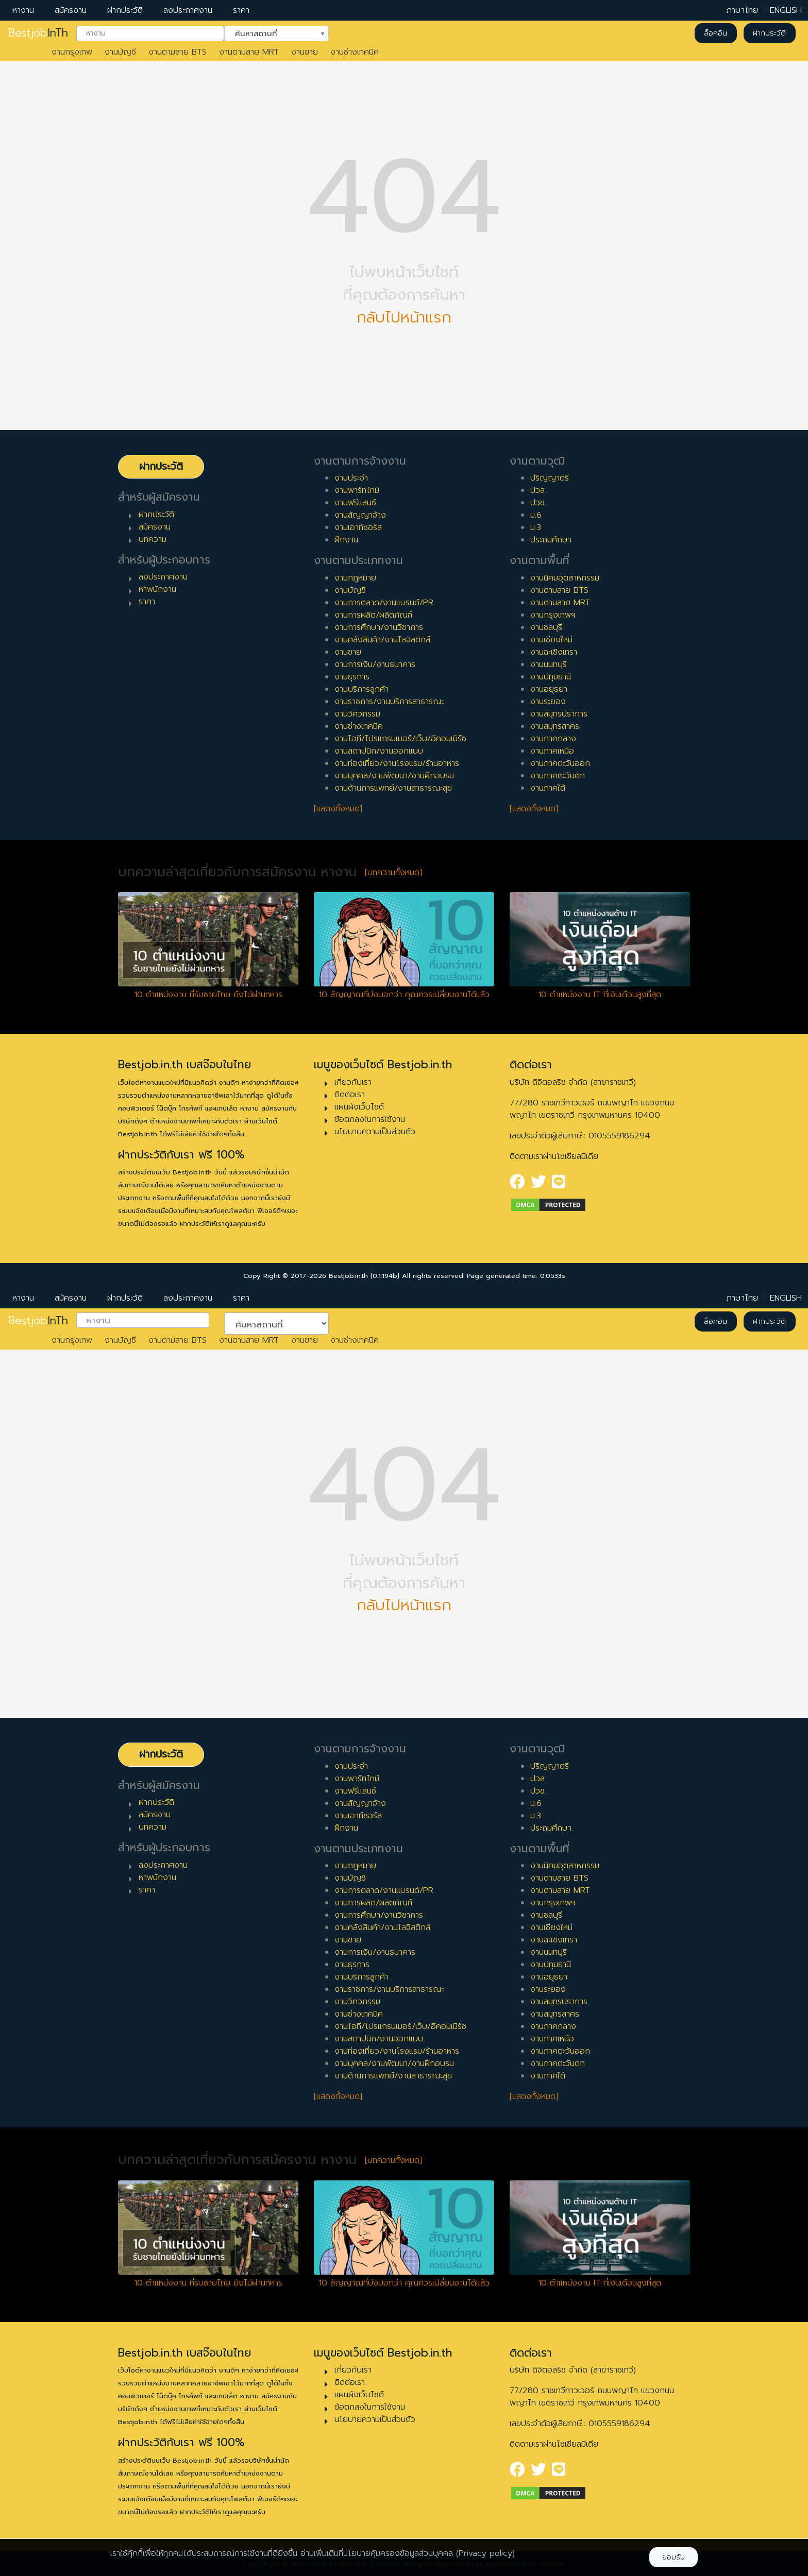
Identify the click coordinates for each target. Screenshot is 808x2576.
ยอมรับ (673, 2557)
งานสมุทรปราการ (558, 714)
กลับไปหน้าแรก (404, 317)
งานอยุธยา (548, 689)
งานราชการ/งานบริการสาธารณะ (389, 701)
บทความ (152, 539)
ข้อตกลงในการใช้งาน (369, 1119)
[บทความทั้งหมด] (393, 872)
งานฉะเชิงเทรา (553, 652)
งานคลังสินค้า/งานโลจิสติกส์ (382, 640)
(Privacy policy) (485, 2553)
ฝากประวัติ (125, 10)
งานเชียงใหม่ (551, 640)
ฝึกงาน (346, 540)
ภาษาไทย (742, 10)
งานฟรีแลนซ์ (355, 503)
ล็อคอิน (715, 33)
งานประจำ (351, 478)
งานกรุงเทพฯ (552, 615)
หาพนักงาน (157, 589)
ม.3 (535, 527)
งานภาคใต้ (547, 788)
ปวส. (538, 490)
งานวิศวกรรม (357, 714)
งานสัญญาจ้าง (360, 515)
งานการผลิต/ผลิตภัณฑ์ (373, 615)
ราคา (241, 10)
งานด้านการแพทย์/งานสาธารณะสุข (393, 788)
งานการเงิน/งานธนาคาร (374, 664)
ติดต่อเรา (349, 1094)
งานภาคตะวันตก (557, 776)
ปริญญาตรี (549, 478)
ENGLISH (786, 10)
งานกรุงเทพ (72, 52)
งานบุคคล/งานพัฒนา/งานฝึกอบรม (394, 776)
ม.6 (536, 515)
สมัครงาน (71, 10)
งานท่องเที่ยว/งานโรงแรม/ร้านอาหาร (396, 763)
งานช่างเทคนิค (354, 52)
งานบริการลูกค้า (361, 689)
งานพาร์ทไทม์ (356, 490)
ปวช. (538, 503)
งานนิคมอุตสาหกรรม (564, 578)
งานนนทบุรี (548, 664)
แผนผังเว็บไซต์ (359, 1107)
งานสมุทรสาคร (554, 726)
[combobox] (150, 33)
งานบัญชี (120, 52)
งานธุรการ (351, 677)
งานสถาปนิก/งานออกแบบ (378, 751)
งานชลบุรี (546, 627)
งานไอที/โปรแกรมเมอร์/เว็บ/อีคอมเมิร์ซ (400, 738)
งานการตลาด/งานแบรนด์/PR (383, 602)
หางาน (23, 10)
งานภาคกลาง (553, 738)
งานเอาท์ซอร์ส (358, 527)
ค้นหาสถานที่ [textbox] (270, 32)
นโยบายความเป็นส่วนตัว (374, 1131)
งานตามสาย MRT (249, 52)
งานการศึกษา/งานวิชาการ (378, 627)
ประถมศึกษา (550, 540)
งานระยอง (548, 701)
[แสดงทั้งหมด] (338, 809)
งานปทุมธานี (550, 677)
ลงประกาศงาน (187, 10)
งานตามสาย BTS (177, 52)
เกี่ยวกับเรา (353, 1082)
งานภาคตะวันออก (560, 763)
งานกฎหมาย (355, 578)
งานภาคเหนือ (552, 751)
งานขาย (304, 52)
